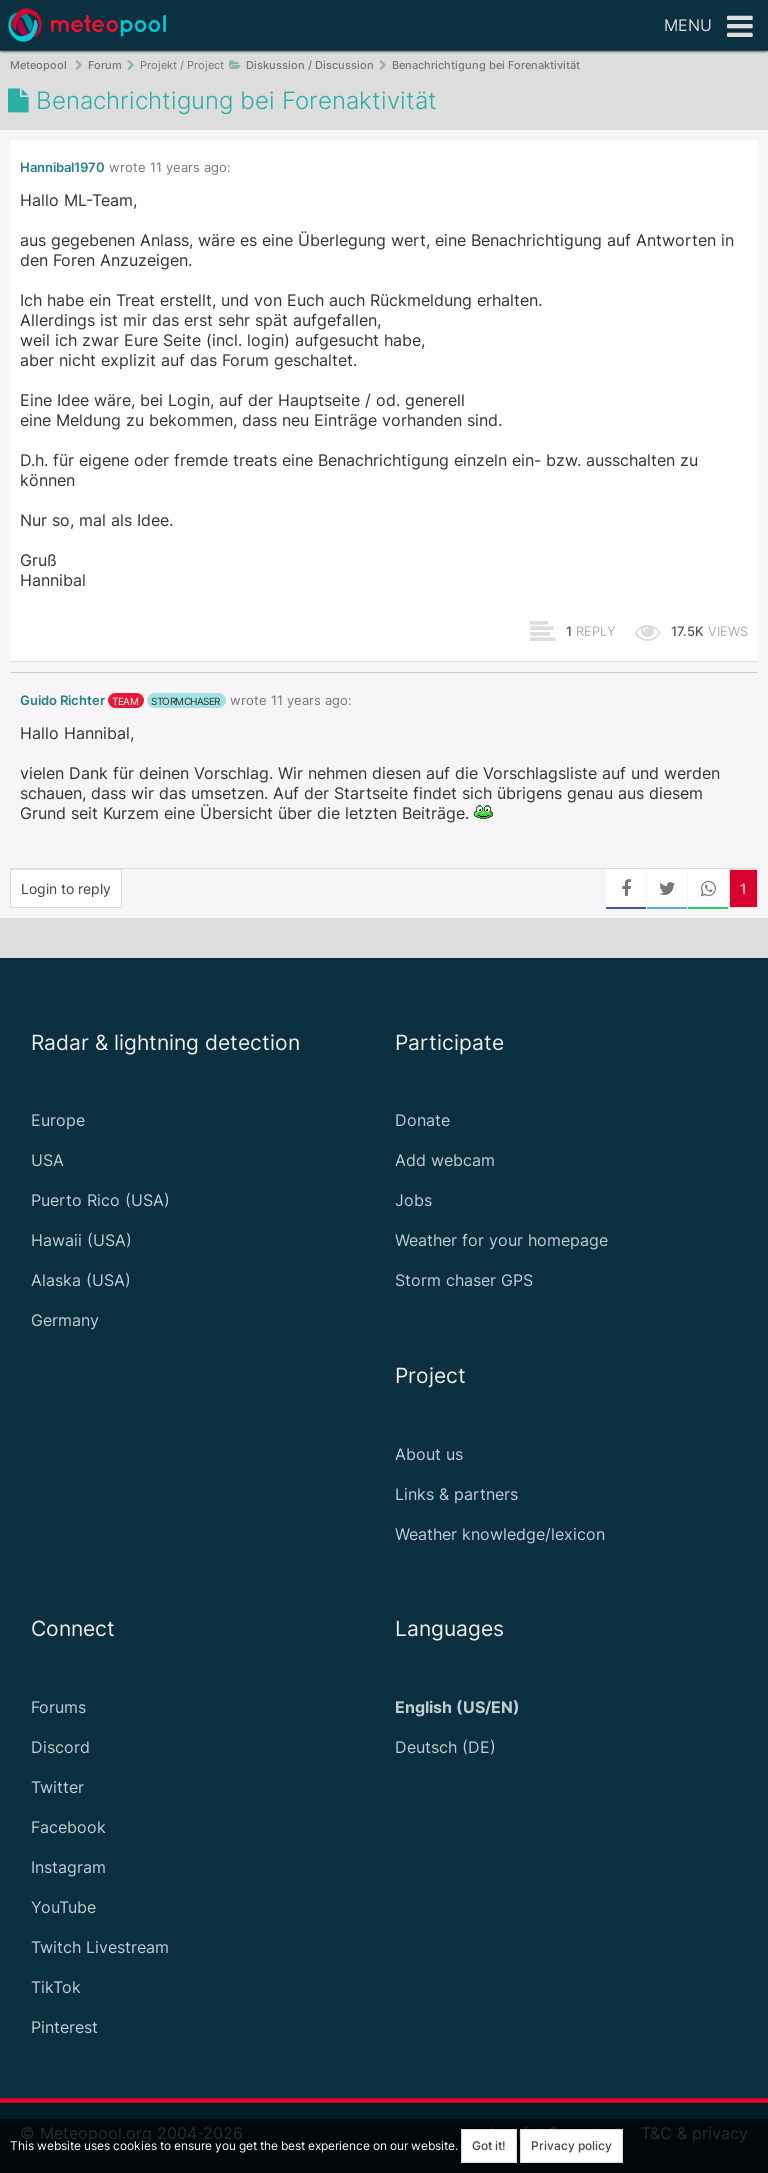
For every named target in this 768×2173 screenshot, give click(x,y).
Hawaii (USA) (81, 1240)
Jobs (413, 1200)
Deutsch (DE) (445, 1747)
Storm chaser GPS (464, 1280)
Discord (60, 1747)
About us (429, 1454)
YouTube (63, 1907)
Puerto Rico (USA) (100, 1200)
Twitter (57, 1787)
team (125, 701)
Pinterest (64, 2027)
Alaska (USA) (81, 1280)
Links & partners (456, 1494)
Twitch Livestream (100, 1947)
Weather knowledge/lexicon (500, 1534)
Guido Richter (62, 700)
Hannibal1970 (62, 167)
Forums (58, 1707)
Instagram (68, 1867)
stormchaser (185, 701)
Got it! (489, 2145)
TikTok (56, 1987)
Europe (58, 1120)
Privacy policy (571, 2145)
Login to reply (66, 888)
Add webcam (445, 1160)
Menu (708, 27)
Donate (422, 1120)
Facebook (68, 1827)
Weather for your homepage (501, 1240)
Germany (65, 1320)
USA (47, 1160)
